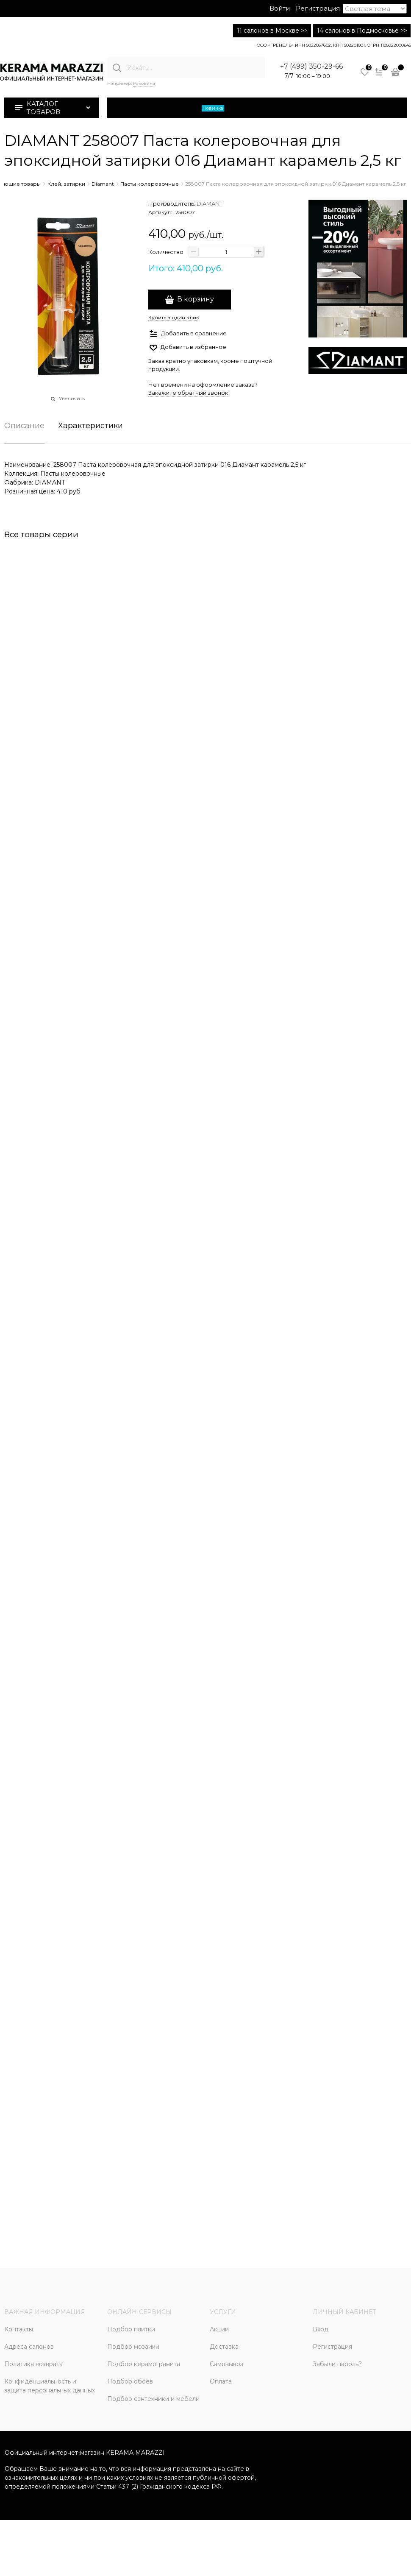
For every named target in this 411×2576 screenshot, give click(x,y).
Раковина (144, 83)
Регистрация (318, 8)
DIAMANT (209, 203)
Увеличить (72, 398)
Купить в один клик (173, 317)
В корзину (195, 299)
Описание (24, 426)
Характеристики (90, 426)
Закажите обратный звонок (188, 392)
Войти (279, 8)
